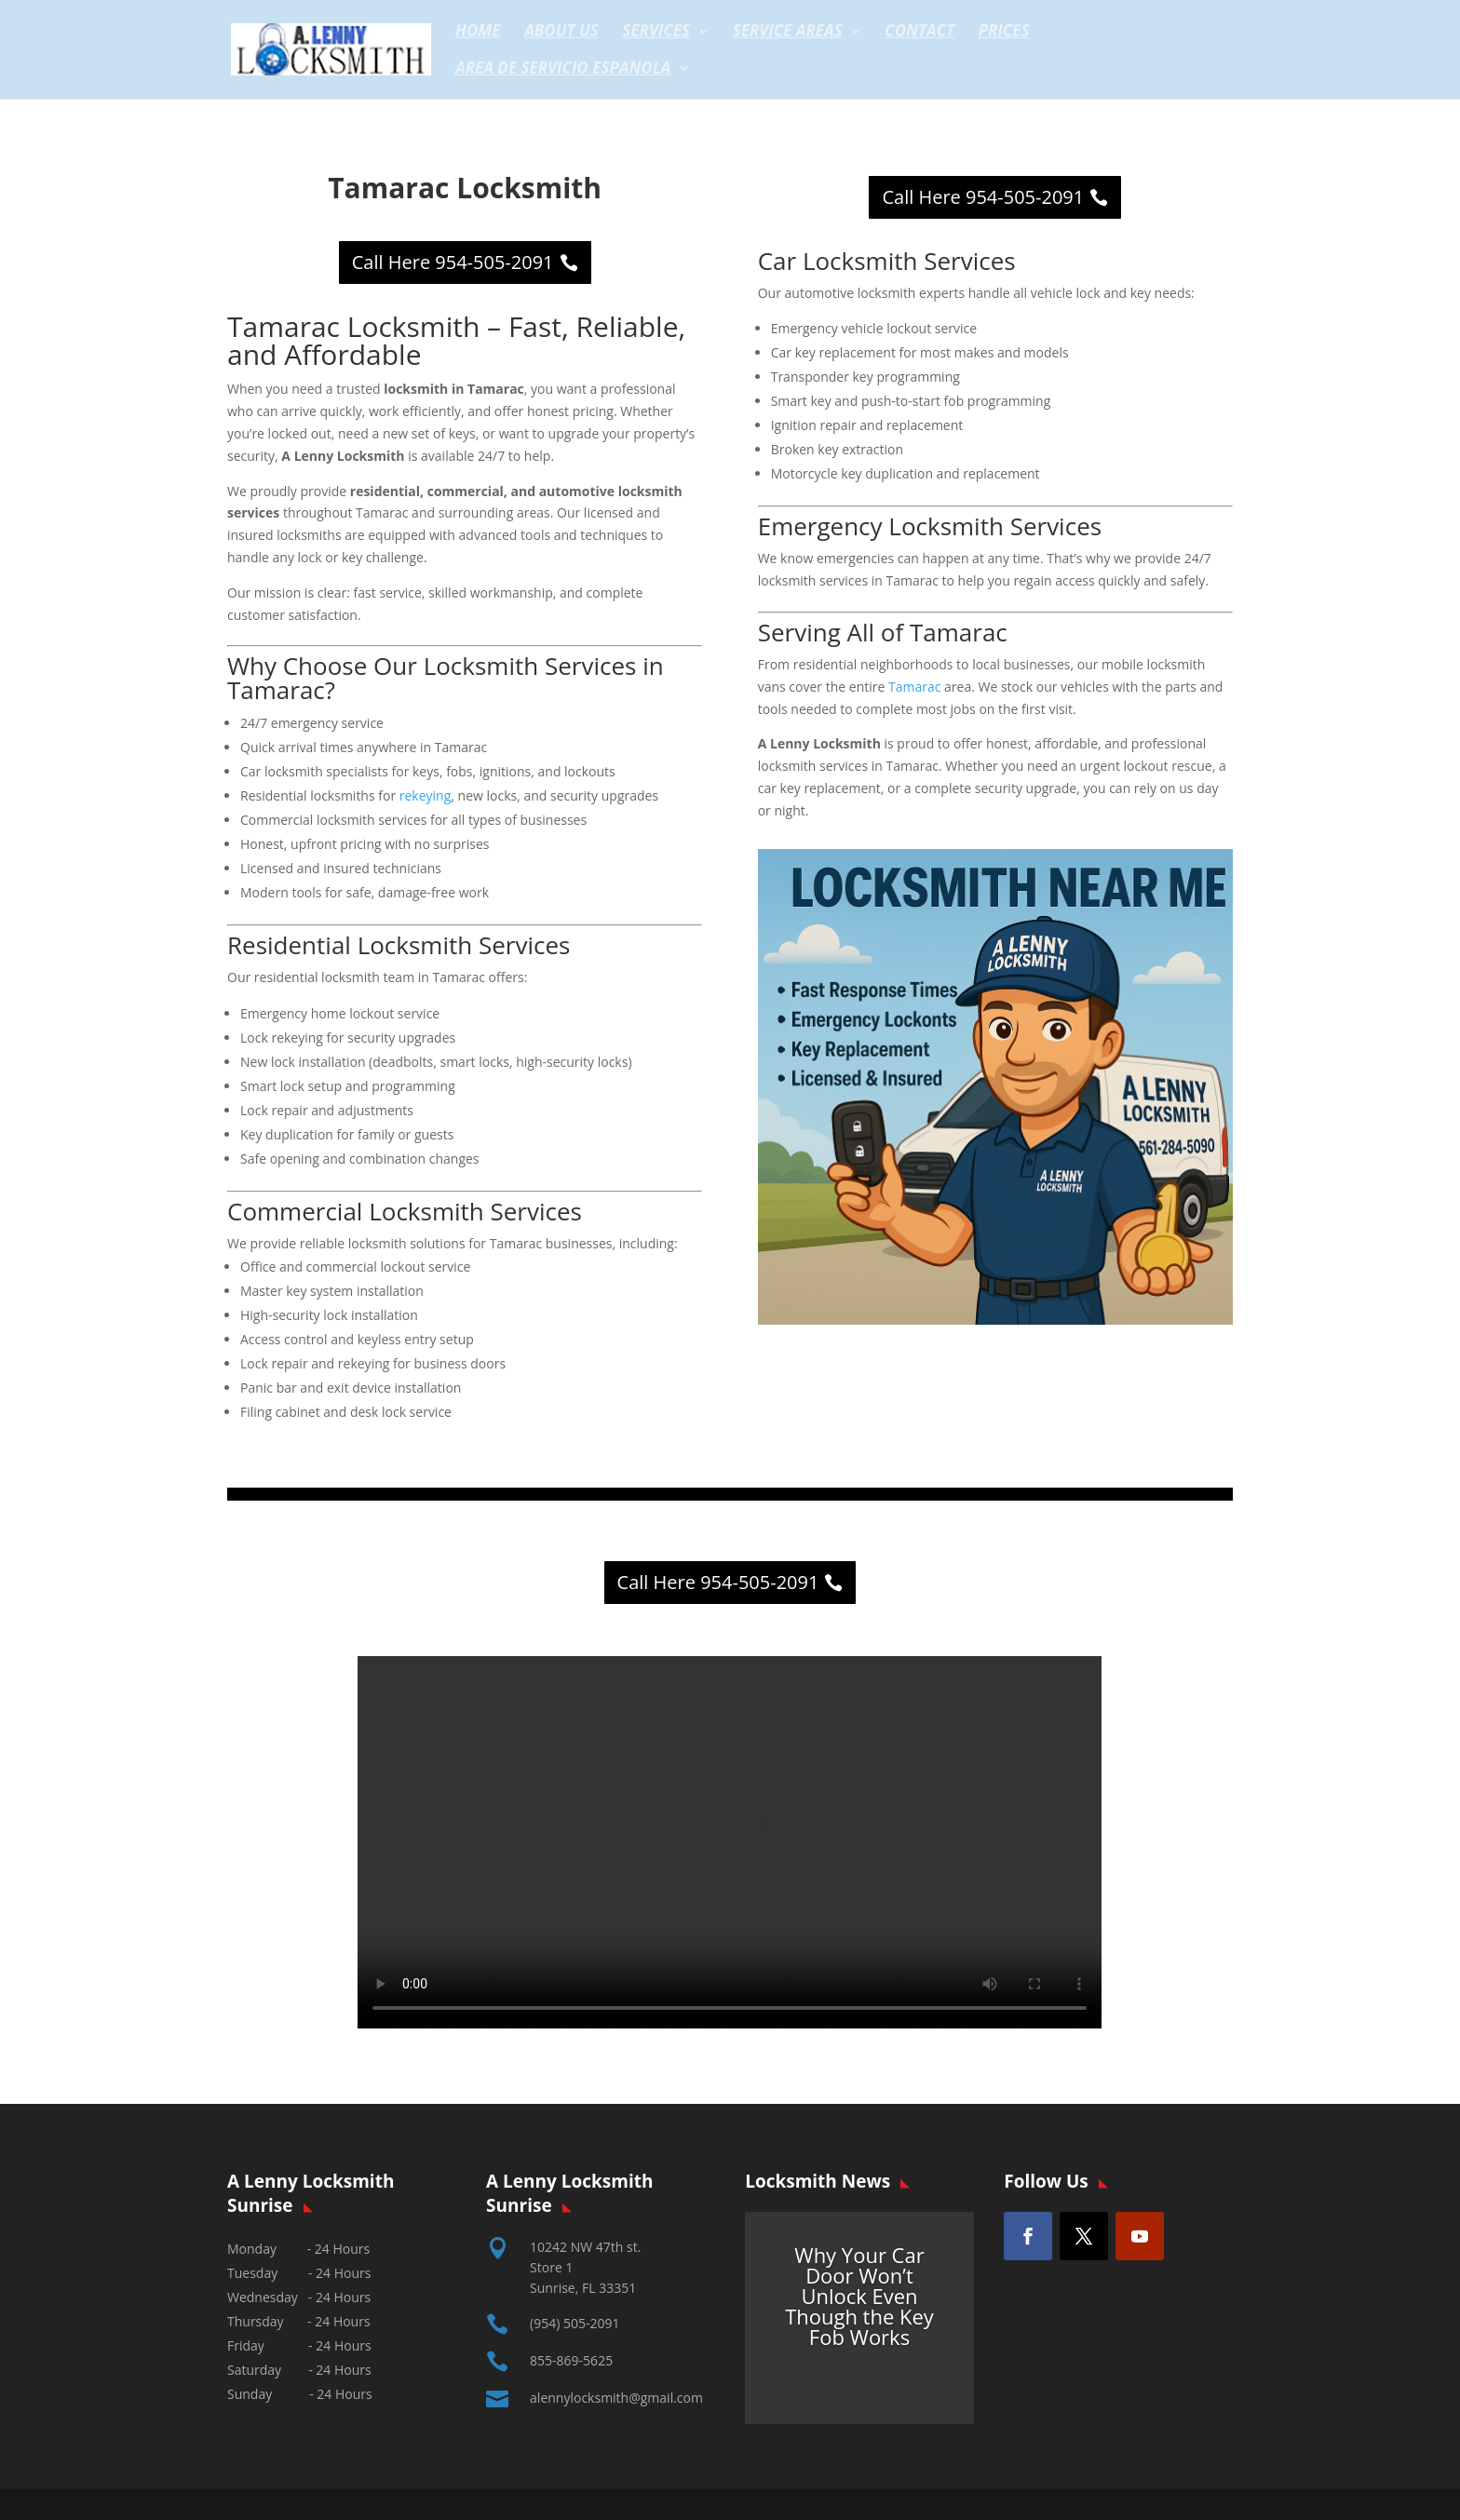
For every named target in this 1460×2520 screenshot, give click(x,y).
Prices (1004, 32)
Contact (919, 32)
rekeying (425, 795)
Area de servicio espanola (562, 69)
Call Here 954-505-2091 (453, 262)
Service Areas (788, 32)
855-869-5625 (571, 2360)
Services (656, 32)
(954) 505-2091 (574, 2323)
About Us (561, 32)
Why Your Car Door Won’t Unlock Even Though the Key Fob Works (859, 2296)
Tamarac (914, 686)
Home (478, 32)
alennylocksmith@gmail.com (616, 2397)
